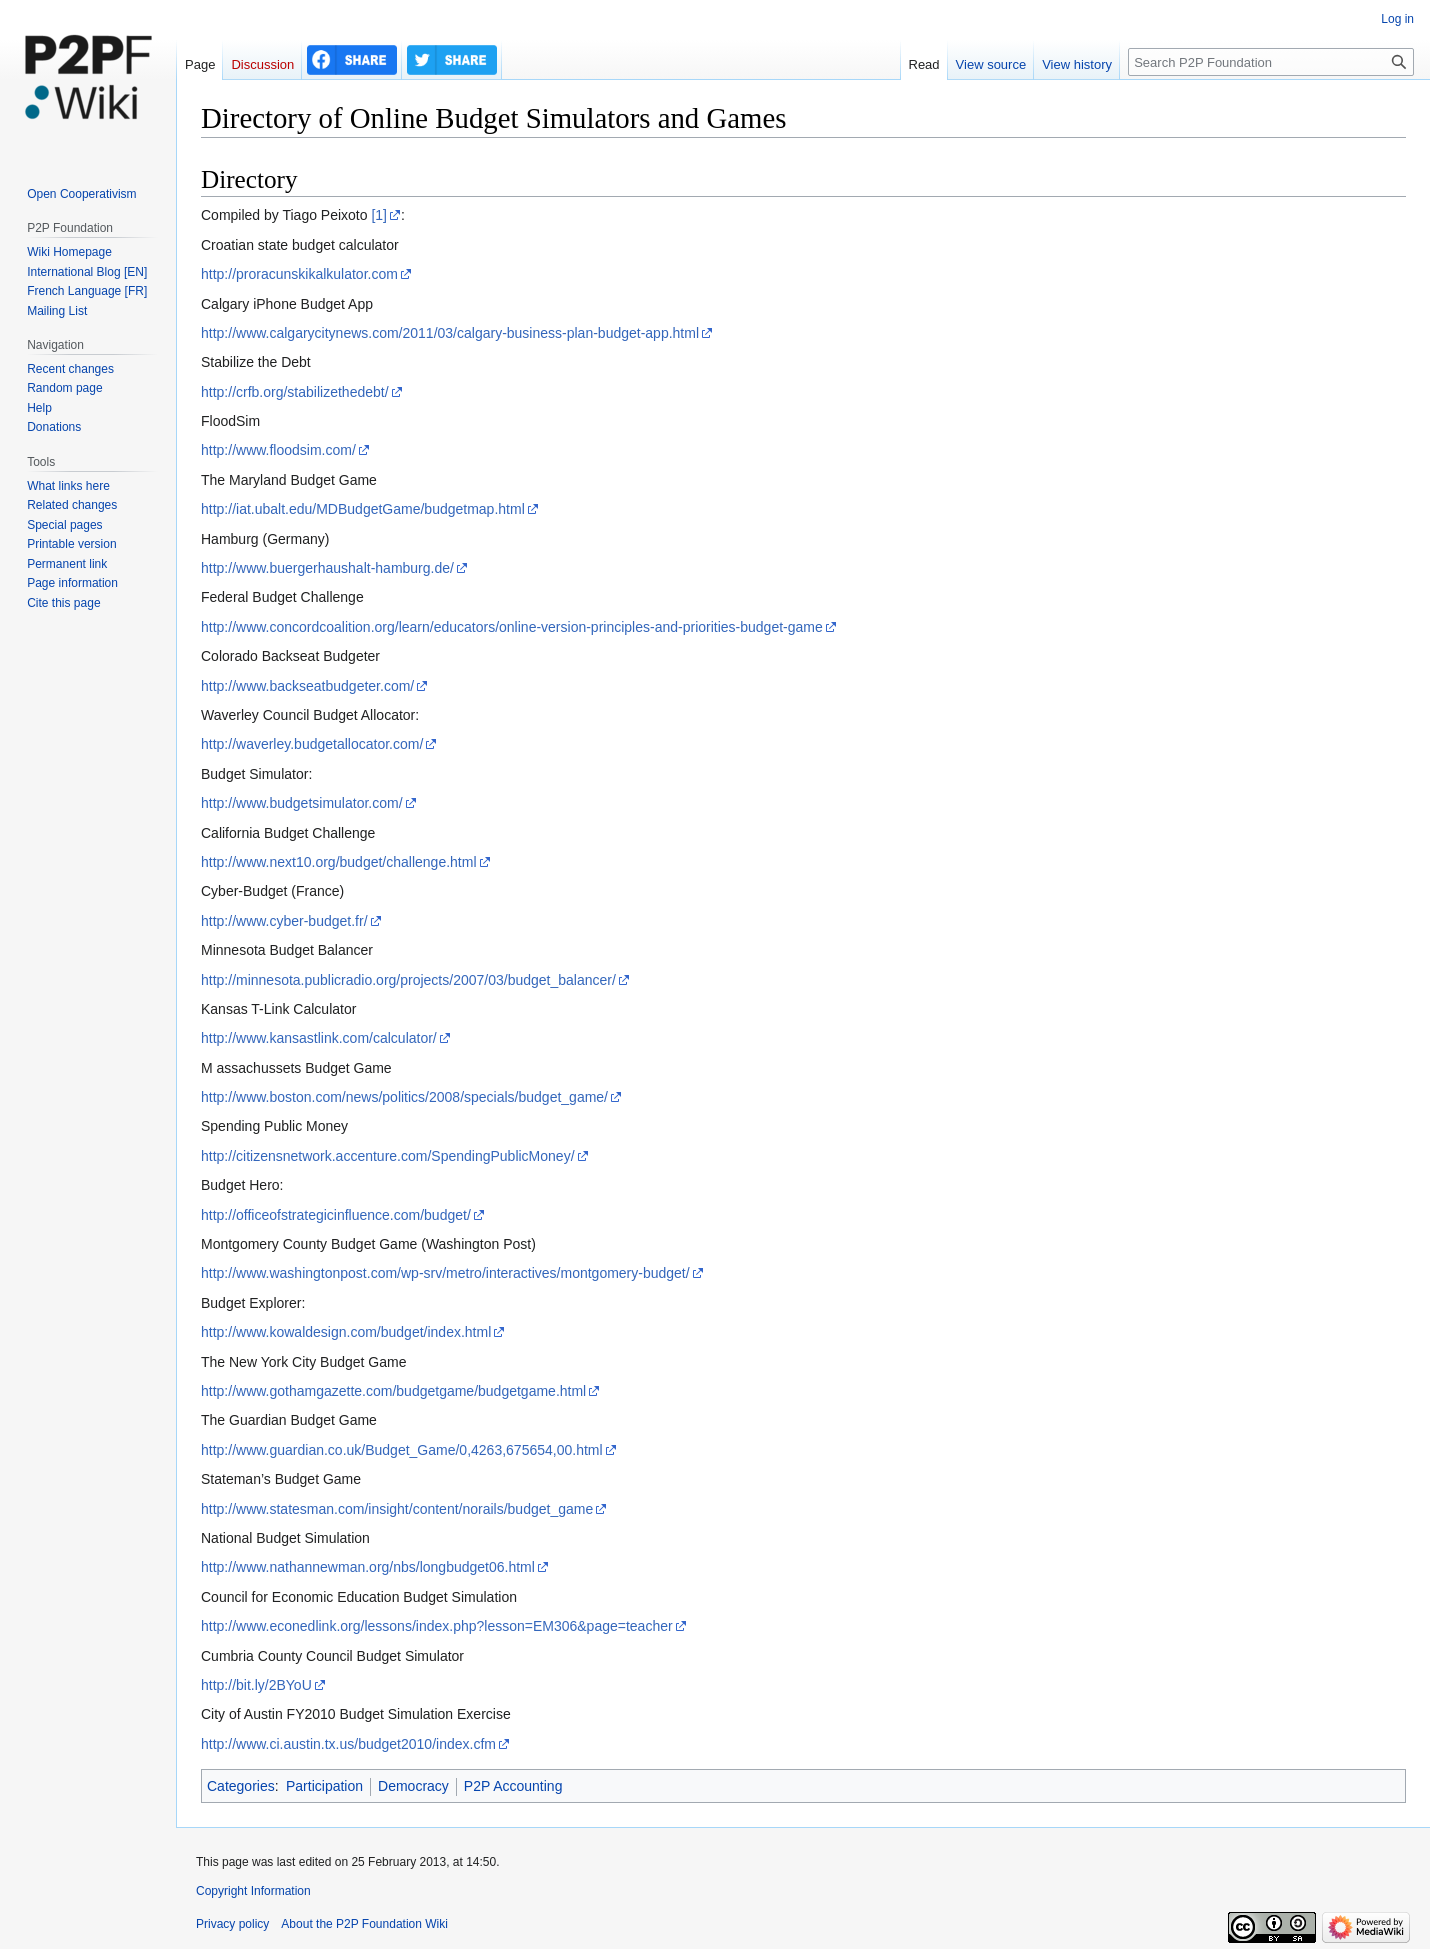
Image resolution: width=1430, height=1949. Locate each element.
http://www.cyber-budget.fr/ (284, 921)
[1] (379, 215)
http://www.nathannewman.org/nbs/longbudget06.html (368, 1567)
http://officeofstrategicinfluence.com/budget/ (336, 1215)
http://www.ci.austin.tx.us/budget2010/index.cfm (348, 1744)
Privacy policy (232, 1924)
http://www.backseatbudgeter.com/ (307, 686)
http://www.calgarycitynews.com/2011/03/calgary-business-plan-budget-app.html (450, 333)
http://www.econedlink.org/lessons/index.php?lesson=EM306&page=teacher (437, 1626)
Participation (324, 1786)
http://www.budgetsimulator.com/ (302, 803)
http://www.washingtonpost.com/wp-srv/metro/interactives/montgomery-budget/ (445, 1273)
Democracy (413, 1786)
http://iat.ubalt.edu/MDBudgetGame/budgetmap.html (363, 509)
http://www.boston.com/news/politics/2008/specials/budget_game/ (404, 1097)
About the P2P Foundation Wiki (364, 1924)
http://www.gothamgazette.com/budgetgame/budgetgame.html (393, 1391)
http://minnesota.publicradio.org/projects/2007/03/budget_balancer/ (408, 980)
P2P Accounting (513, 1786)
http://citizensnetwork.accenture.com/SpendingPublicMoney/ (388, 1156)
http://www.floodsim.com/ (278, 450)
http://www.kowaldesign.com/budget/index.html (346, 1332)
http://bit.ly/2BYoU (256, 1685)
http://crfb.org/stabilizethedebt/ (295, 392)
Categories (241, 1786)
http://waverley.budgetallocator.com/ (312, 744)
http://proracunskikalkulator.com (299, 274)
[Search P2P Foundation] (1271, 62)
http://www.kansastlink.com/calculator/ (319, 1038)
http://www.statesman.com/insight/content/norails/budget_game (397, 1509)
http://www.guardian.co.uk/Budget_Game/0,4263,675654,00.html (402, 1450)
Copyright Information (253, 1891)
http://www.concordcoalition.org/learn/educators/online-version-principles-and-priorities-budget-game (512, 627)
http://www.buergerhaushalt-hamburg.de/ (327, 568)
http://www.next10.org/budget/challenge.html (339, 862)
